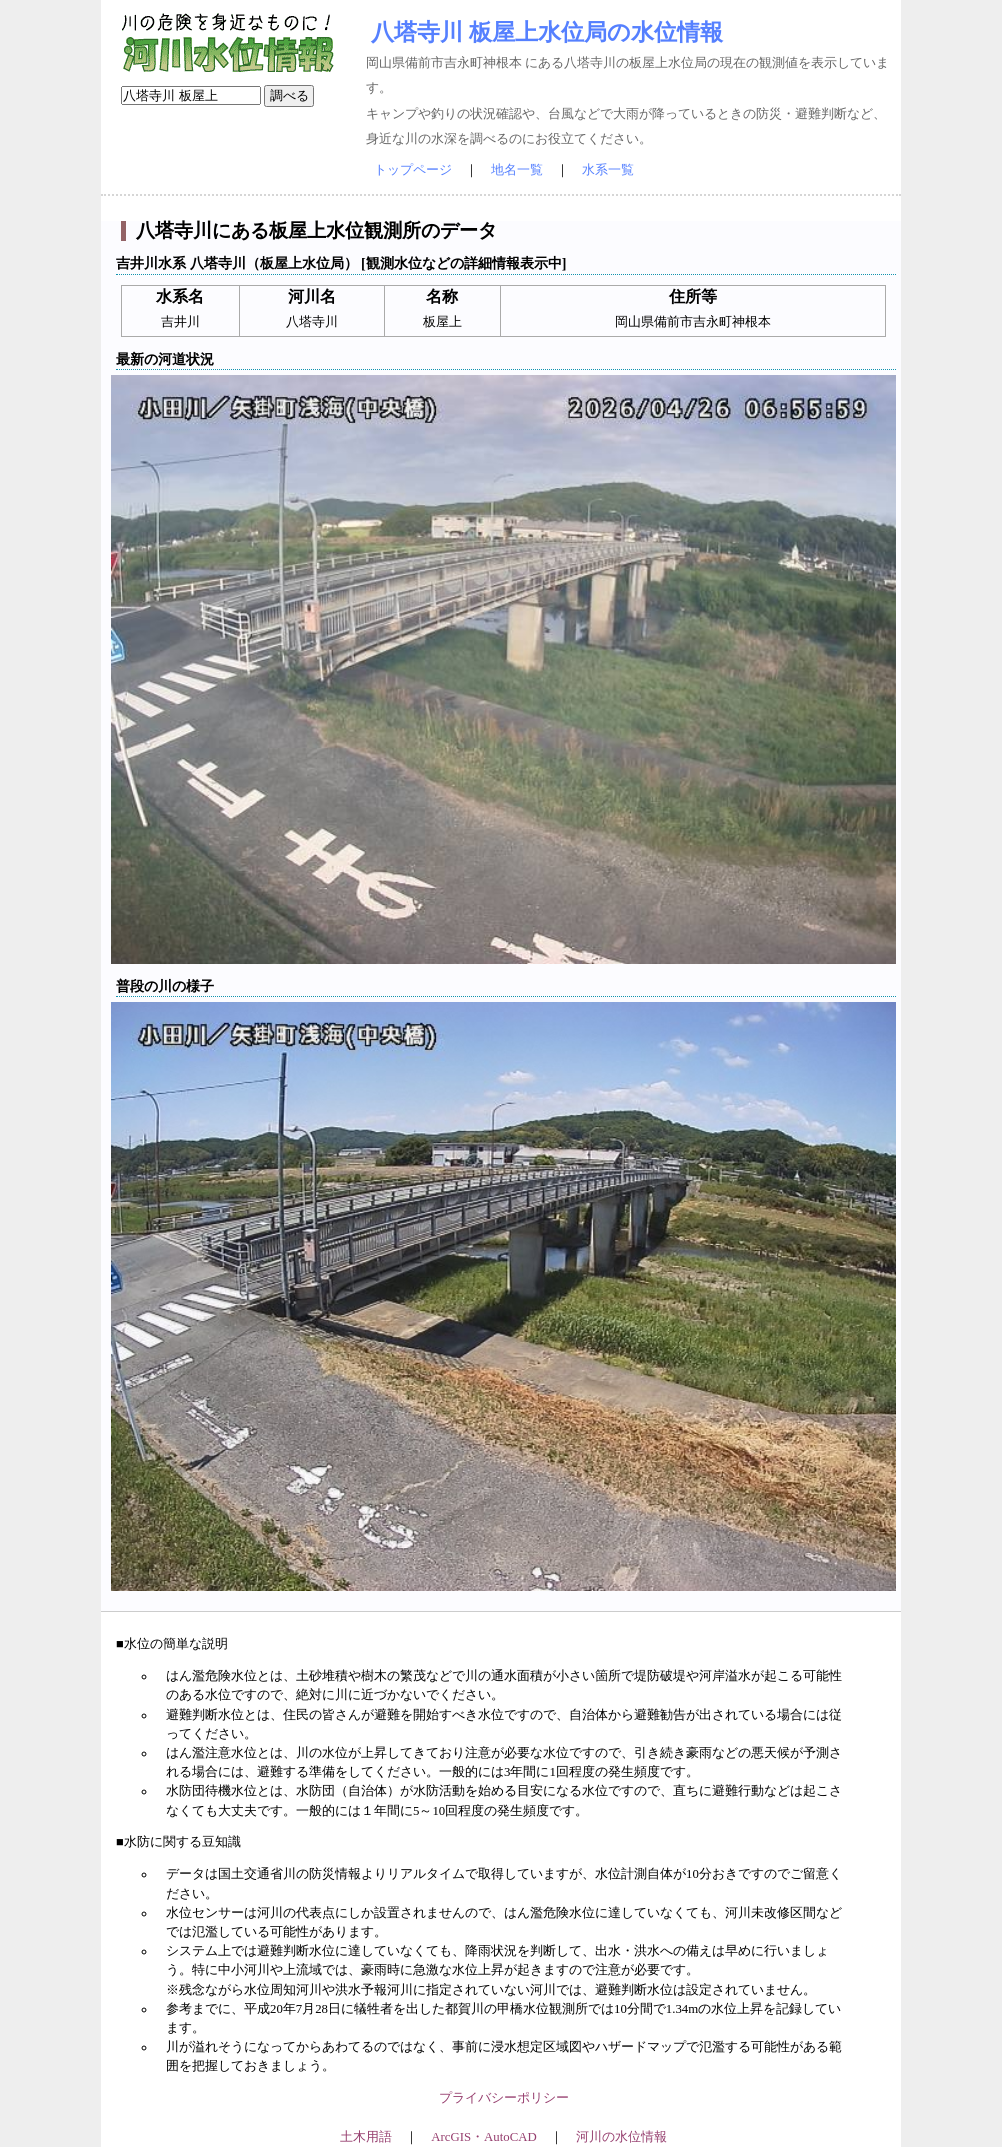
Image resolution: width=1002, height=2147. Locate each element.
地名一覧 (517, 170)
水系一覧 (608, 170)
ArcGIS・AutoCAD (483, 2137)
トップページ (413, 170)
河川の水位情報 (621, 2137)
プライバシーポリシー (504, 2098)
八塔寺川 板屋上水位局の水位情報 (547, 32)
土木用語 (366, 2137)
